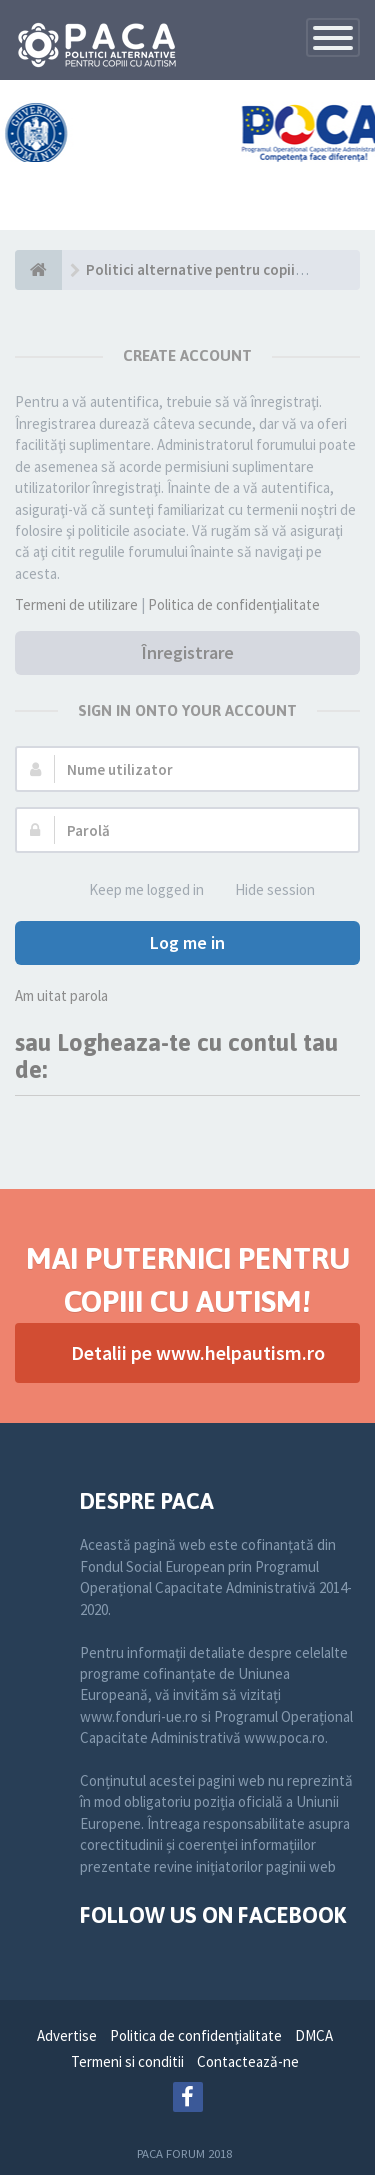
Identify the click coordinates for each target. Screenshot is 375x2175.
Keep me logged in (135, 890)
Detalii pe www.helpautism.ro (198, 1352)
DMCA (314, 2035)
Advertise (67, 2035)
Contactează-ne (248, 2061)
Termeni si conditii (127, 2061)
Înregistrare (188, 652)
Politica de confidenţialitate (234, 604)
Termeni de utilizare (76, 604)
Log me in (187, 942)
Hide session (264, 890)
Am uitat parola (61, 995)
